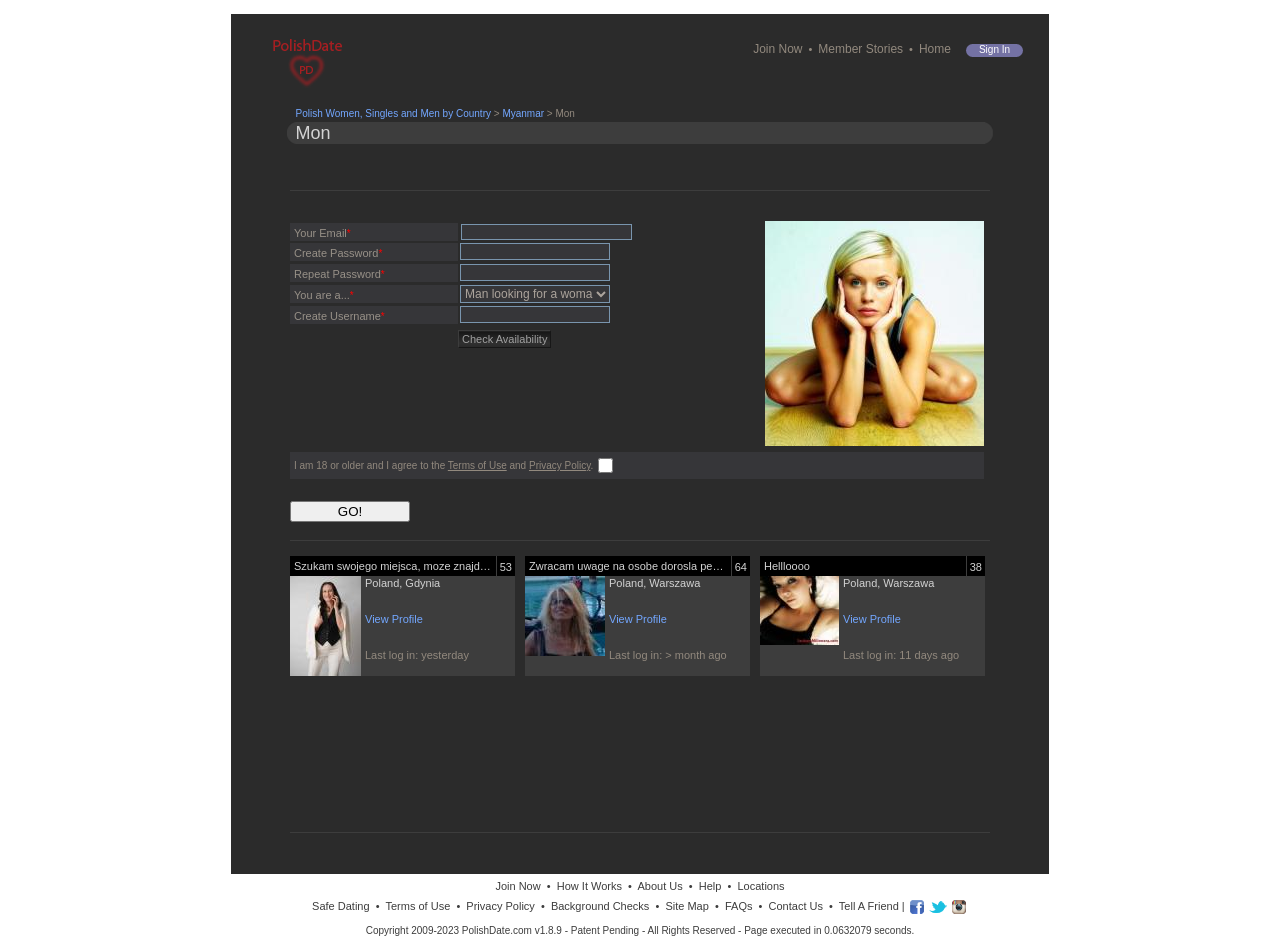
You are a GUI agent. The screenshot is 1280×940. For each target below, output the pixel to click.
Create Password (338, 253)
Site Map (686, 906)
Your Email (322, 233)
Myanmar (523, 113)
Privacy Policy (560, 465)
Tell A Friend (869, 906)
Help (710, 886)
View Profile (394, 619)
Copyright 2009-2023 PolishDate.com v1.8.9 (464, 930)
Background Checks (600, 906)
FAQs (739, 906)
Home (935, 49)
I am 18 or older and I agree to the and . (443, 465)
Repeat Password (339, 274)
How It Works (589, 886)
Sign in (994, 49)
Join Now (777, 49)
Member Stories (860, 49)
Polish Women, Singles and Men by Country (393, 113)
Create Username (339, 316)
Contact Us (796, 906)
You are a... (324, 295)
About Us (659, 886)
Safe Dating (340, 906)
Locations (760, 886)
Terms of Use (477, 465)
